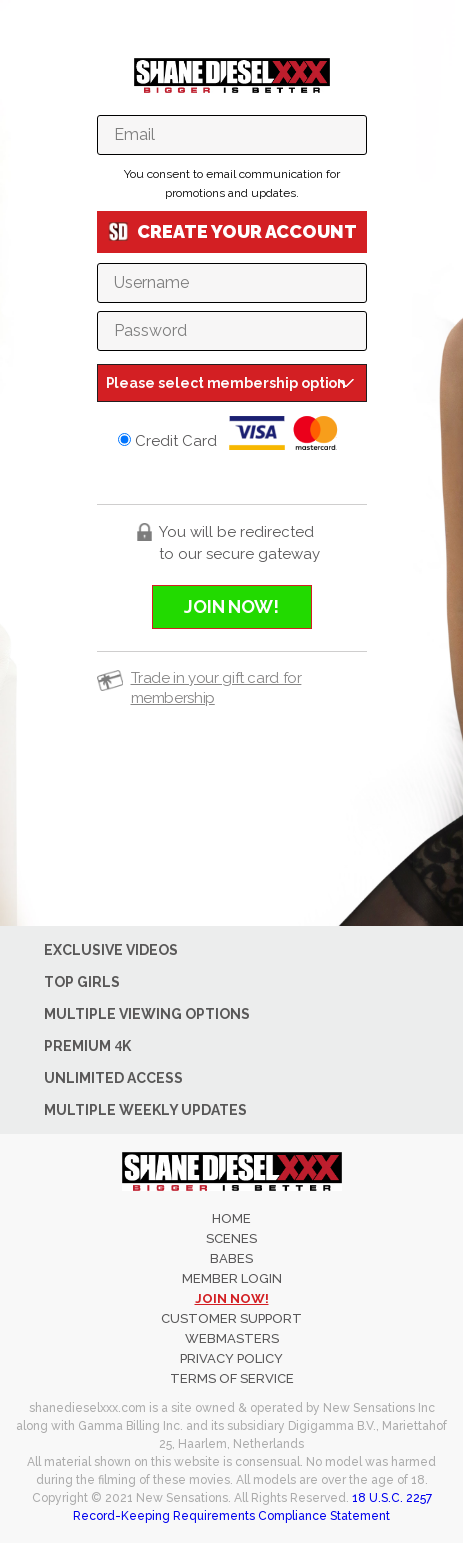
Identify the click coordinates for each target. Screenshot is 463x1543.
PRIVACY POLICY (231, 1358)
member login (232, 1278)
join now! (232, 1298)
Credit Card (232, 433)
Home (231, 1218)
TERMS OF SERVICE (232, 1378)
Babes (231, 1258)
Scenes (231, 1238)
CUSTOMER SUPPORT (231, 1318)
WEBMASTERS (232, 1338)
